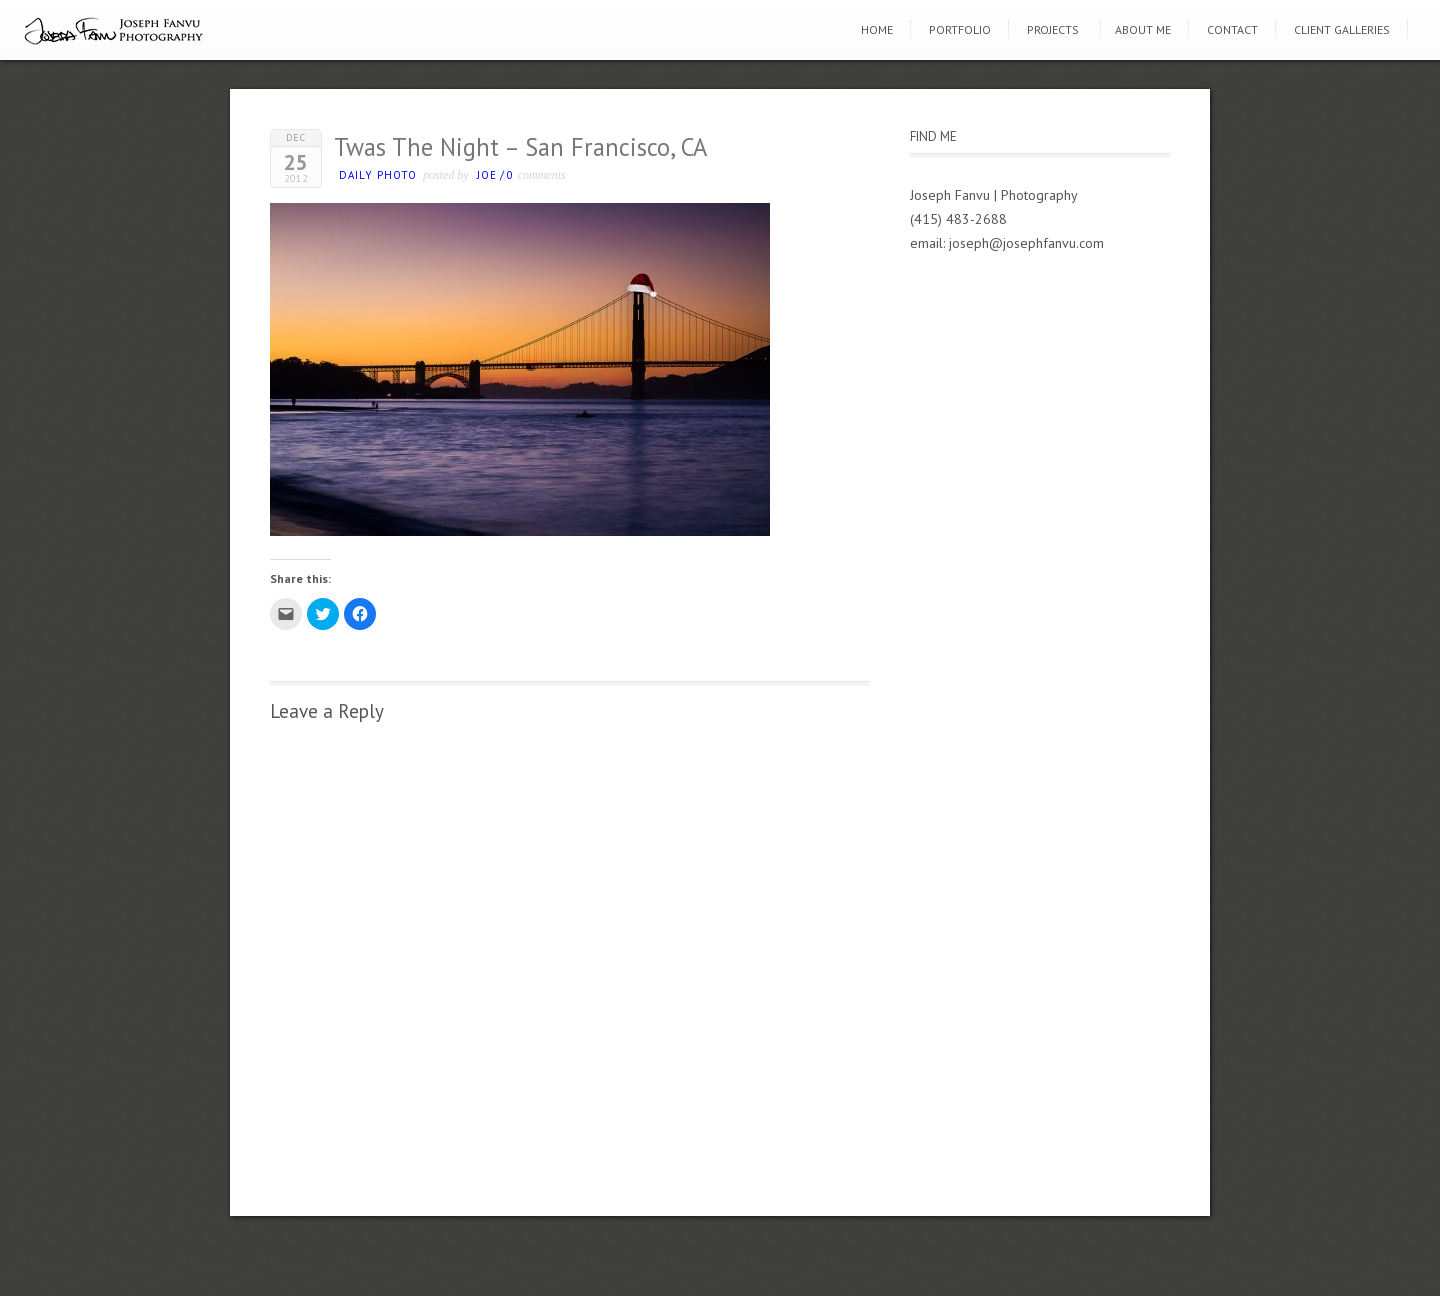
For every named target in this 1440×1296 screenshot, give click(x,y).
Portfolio (960, 29)
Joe (487, 175)
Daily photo (378, 175)
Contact (1232, 29)
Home (877, 29)
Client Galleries (1342, 29)
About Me (1143, 29)
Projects (1053, 29)
